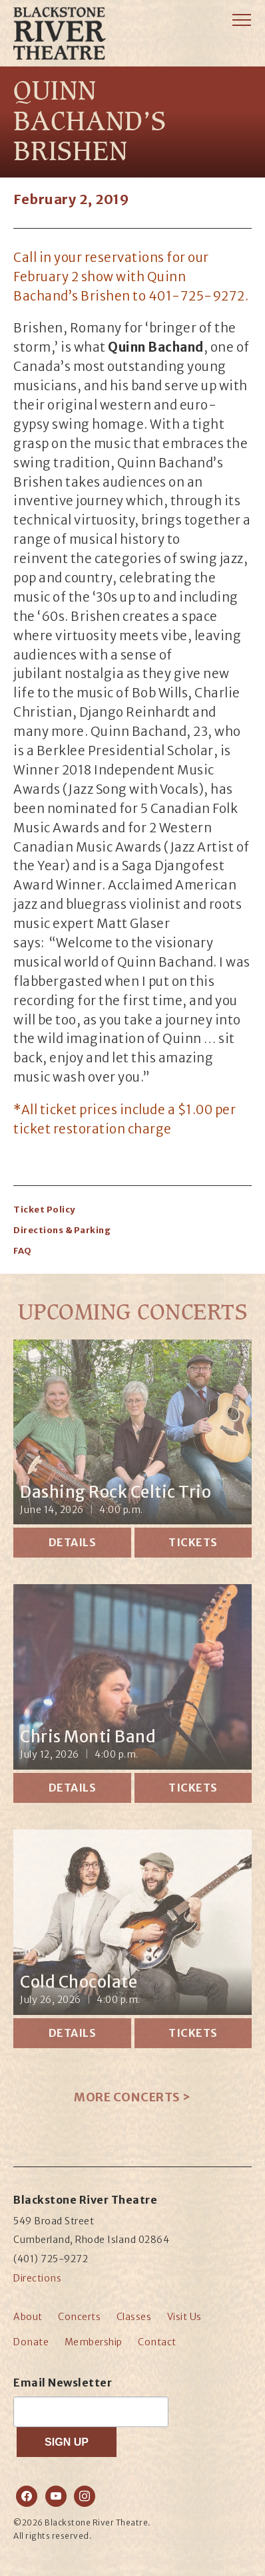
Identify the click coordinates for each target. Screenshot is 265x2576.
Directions (37, 2278)
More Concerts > (132, 2097)
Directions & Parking (62, 1230)
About (28, 2317)
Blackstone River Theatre (71, 53)
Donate (31, 2342)
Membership (94, 2342)
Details (73, 1542)
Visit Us (184, 2317)
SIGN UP (67, 2442)
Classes (134, 2317)
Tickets (193, 1542)
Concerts (79, 2317)
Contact (157, 2342)
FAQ (22, 1250)
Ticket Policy (44, 1209)
